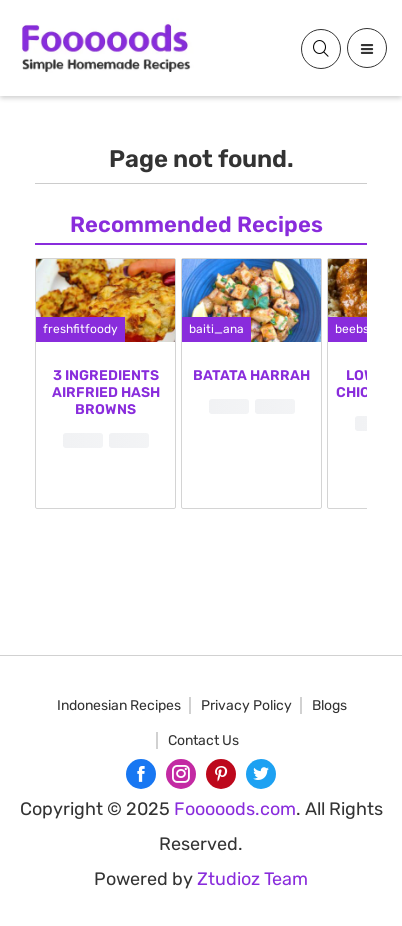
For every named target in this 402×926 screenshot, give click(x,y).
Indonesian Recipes (119, 705)
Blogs (329, 705)
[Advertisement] (201, 814)
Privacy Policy (246, 705)
